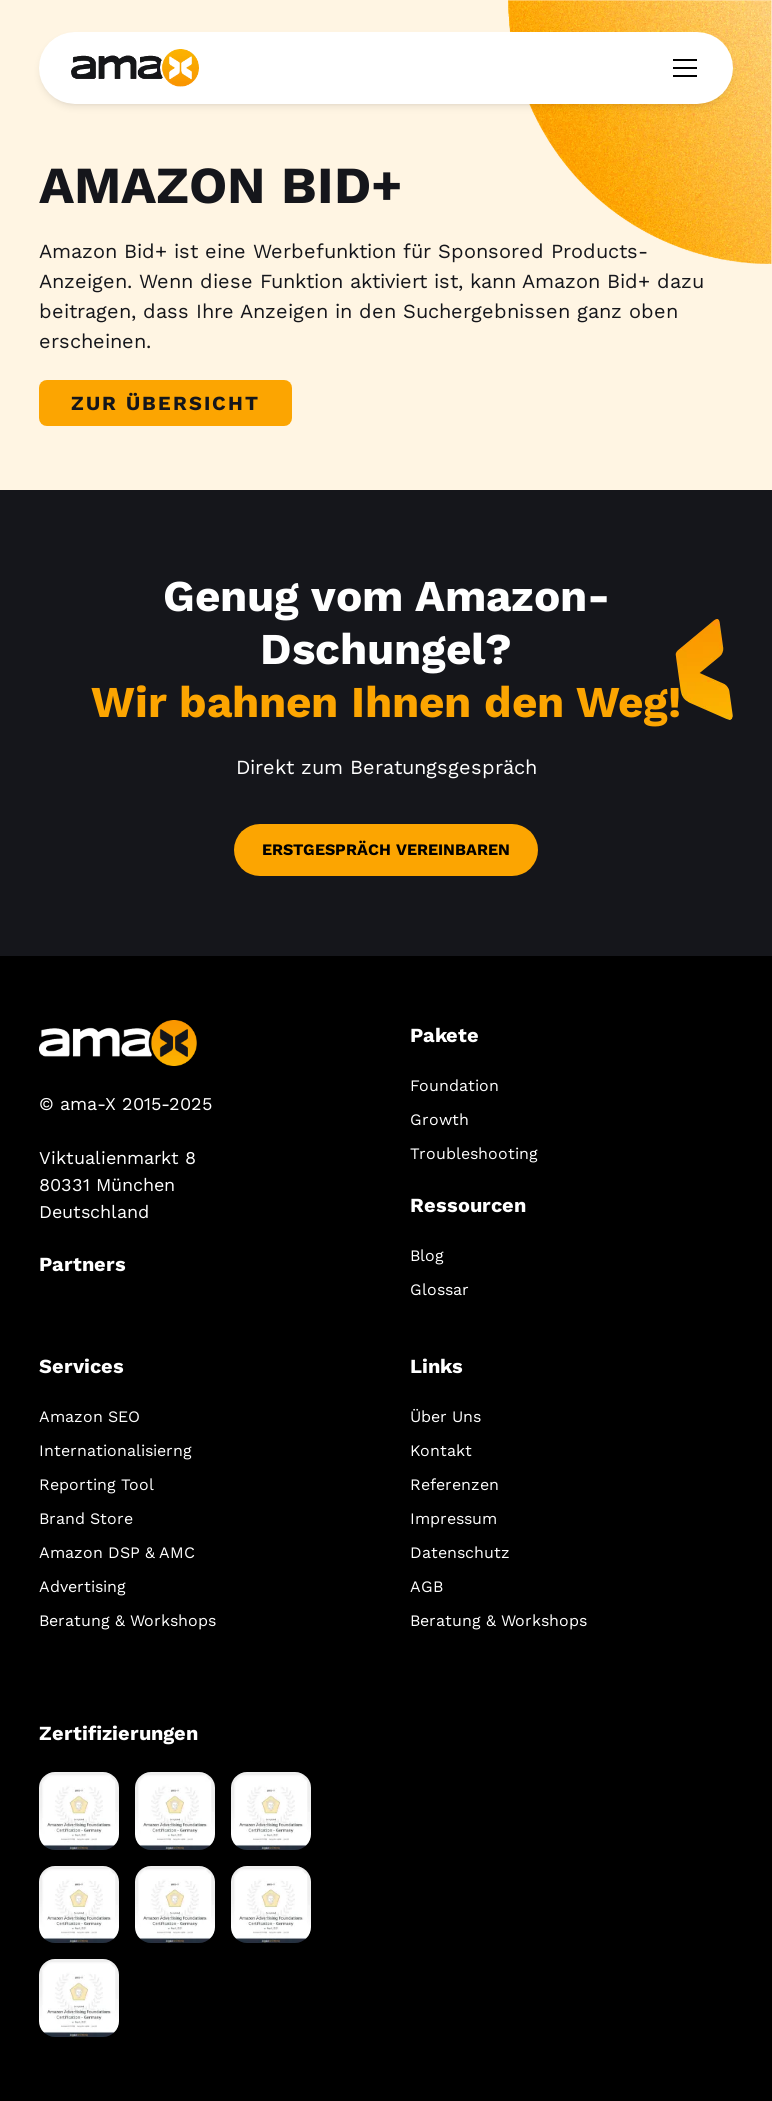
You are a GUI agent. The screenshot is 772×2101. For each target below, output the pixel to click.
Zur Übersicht (165, 403)
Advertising (82, 1586)
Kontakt (441, 1450)
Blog (427, 1255)
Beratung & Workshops (127, 1620)
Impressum (453, 1518)
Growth (439, 1119)
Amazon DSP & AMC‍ (117, 1552)
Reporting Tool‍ (96, 1484)
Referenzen (454, 1484)
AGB (426, 1586)
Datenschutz (460, 1552)
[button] (681, 68)
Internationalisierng (115, 1450)
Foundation (454, 1085)
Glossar (439, 1289)
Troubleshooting (474, 1153)
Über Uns (445, 1416)
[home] (135, 67)
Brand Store (86, 1518)
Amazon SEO (89, 1416)
